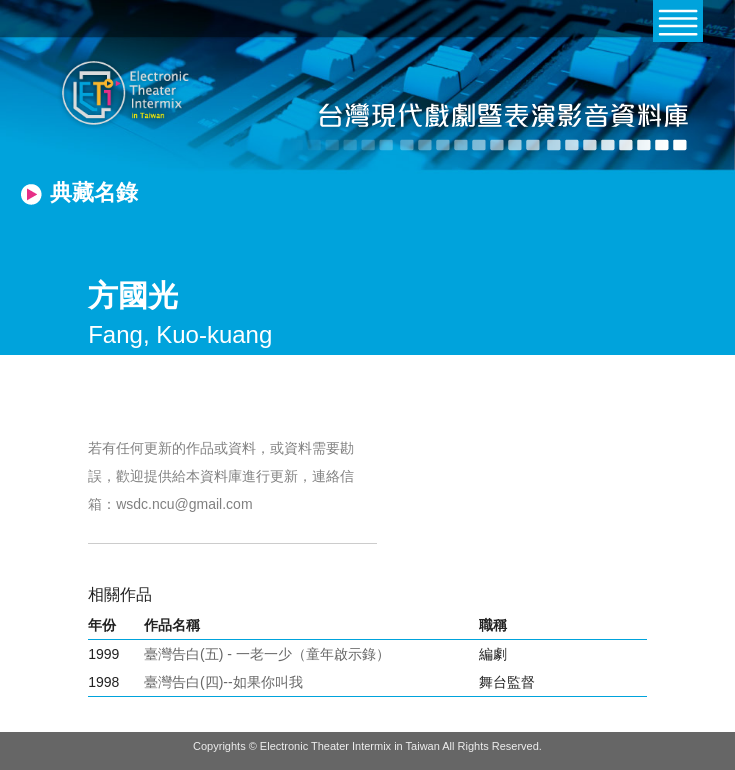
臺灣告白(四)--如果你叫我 (223, 682)
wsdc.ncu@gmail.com (184, 504)
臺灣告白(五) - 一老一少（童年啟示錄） (267, 654)
